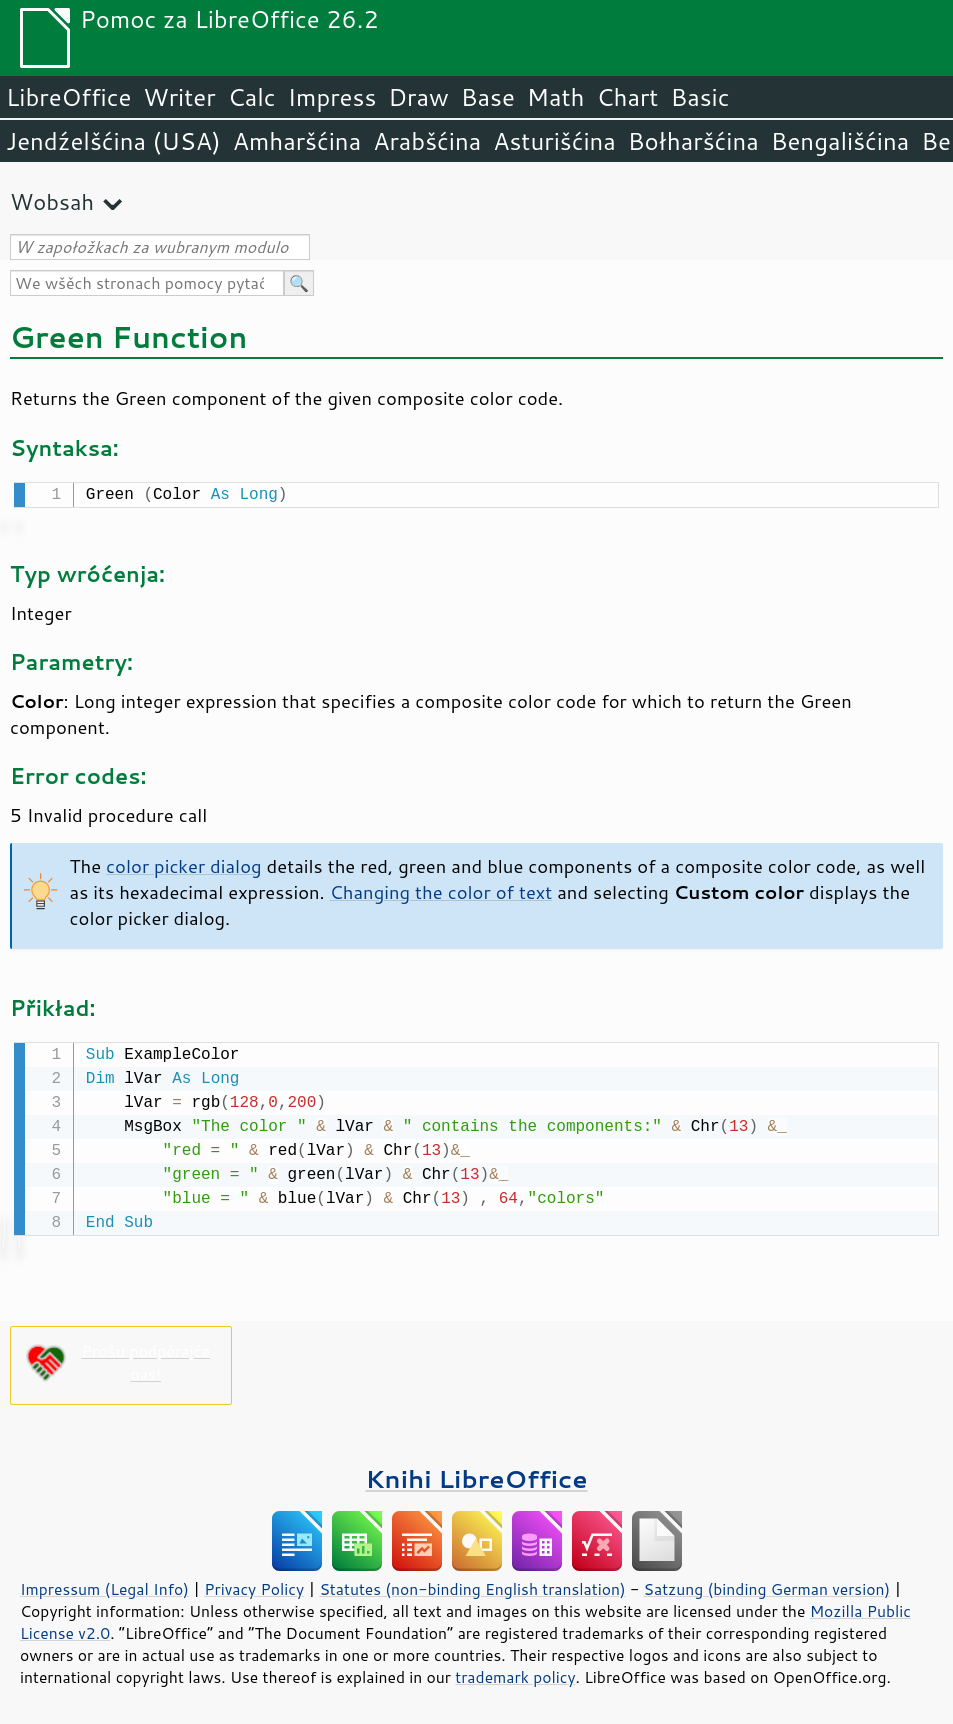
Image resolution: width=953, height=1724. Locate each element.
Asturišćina (554, 141)
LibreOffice (68, 97)
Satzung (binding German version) (767, 1585)
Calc (252, 97)
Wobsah (52, 201)
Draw (418, 97)
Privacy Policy (254, 1585)
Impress (332, 97)
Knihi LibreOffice (476, 1474)
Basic (699, 97)
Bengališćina (840, 141)
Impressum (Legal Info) (104, 1585)
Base (488, 97)
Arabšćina (427, 141)
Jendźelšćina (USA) (113, 141)
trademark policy (515, 1673)
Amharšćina (297, 141)
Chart (627, 97)
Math (556, 97)
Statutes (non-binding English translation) (472, 1585)
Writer (179, 97)
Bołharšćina (693, 141)
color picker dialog (184, 864)
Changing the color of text (441, 890)
